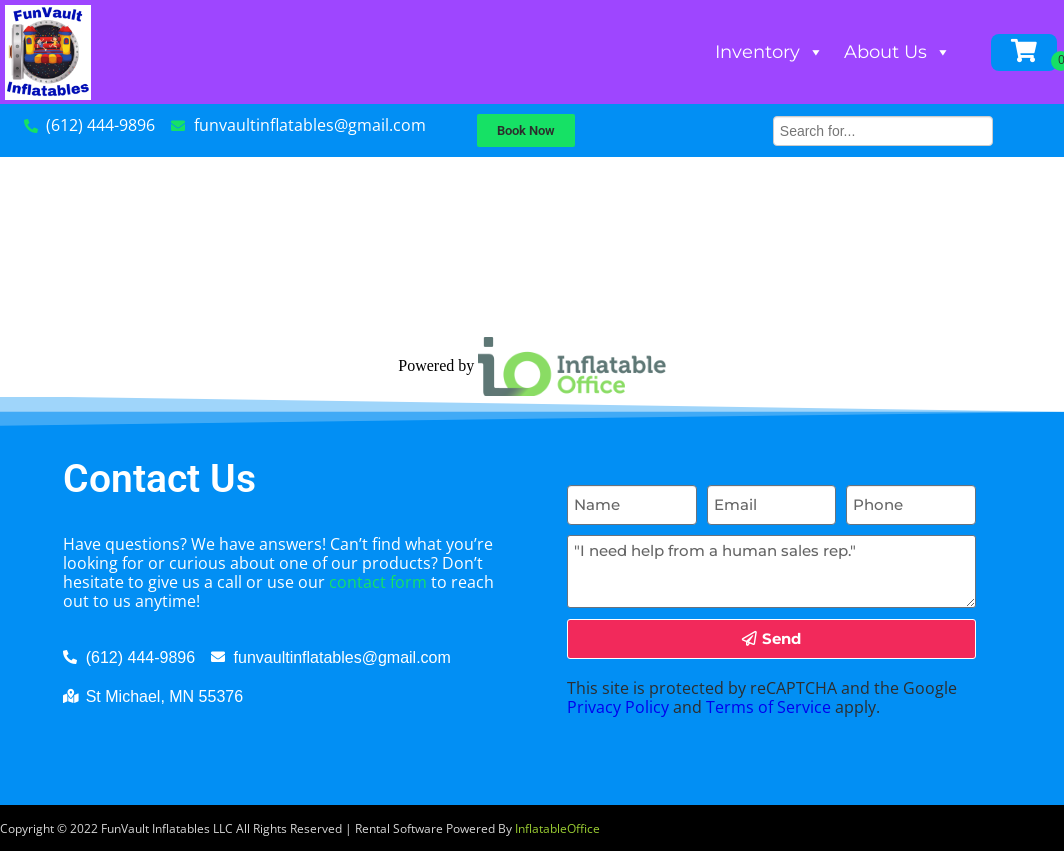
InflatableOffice (557, 828)
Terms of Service (768, 707)
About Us (897, 52)
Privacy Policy (618, 707)
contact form (378, 582)
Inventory (769, 52)
